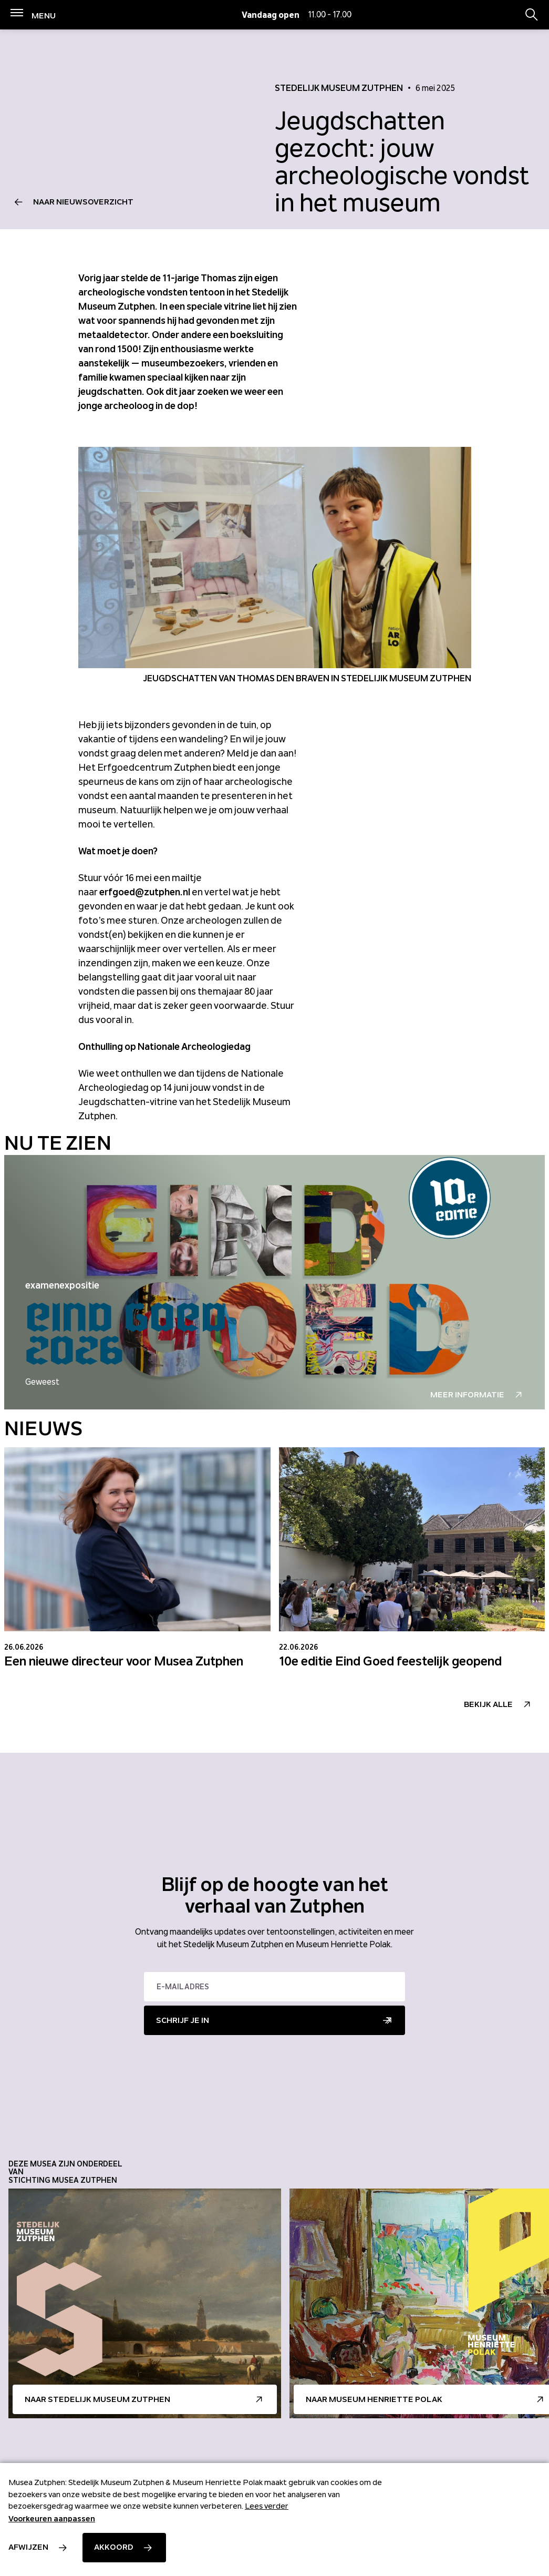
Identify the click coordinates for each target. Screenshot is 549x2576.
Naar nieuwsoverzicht (83, 202)
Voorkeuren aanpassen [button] (51, 2518)
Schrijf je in (182, 2020)
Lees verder (266, 2506)
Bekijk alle (488, 1704)
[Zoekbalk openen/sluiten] (531, 15)
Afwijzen (28, 2547)
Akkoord (113, 2547)
